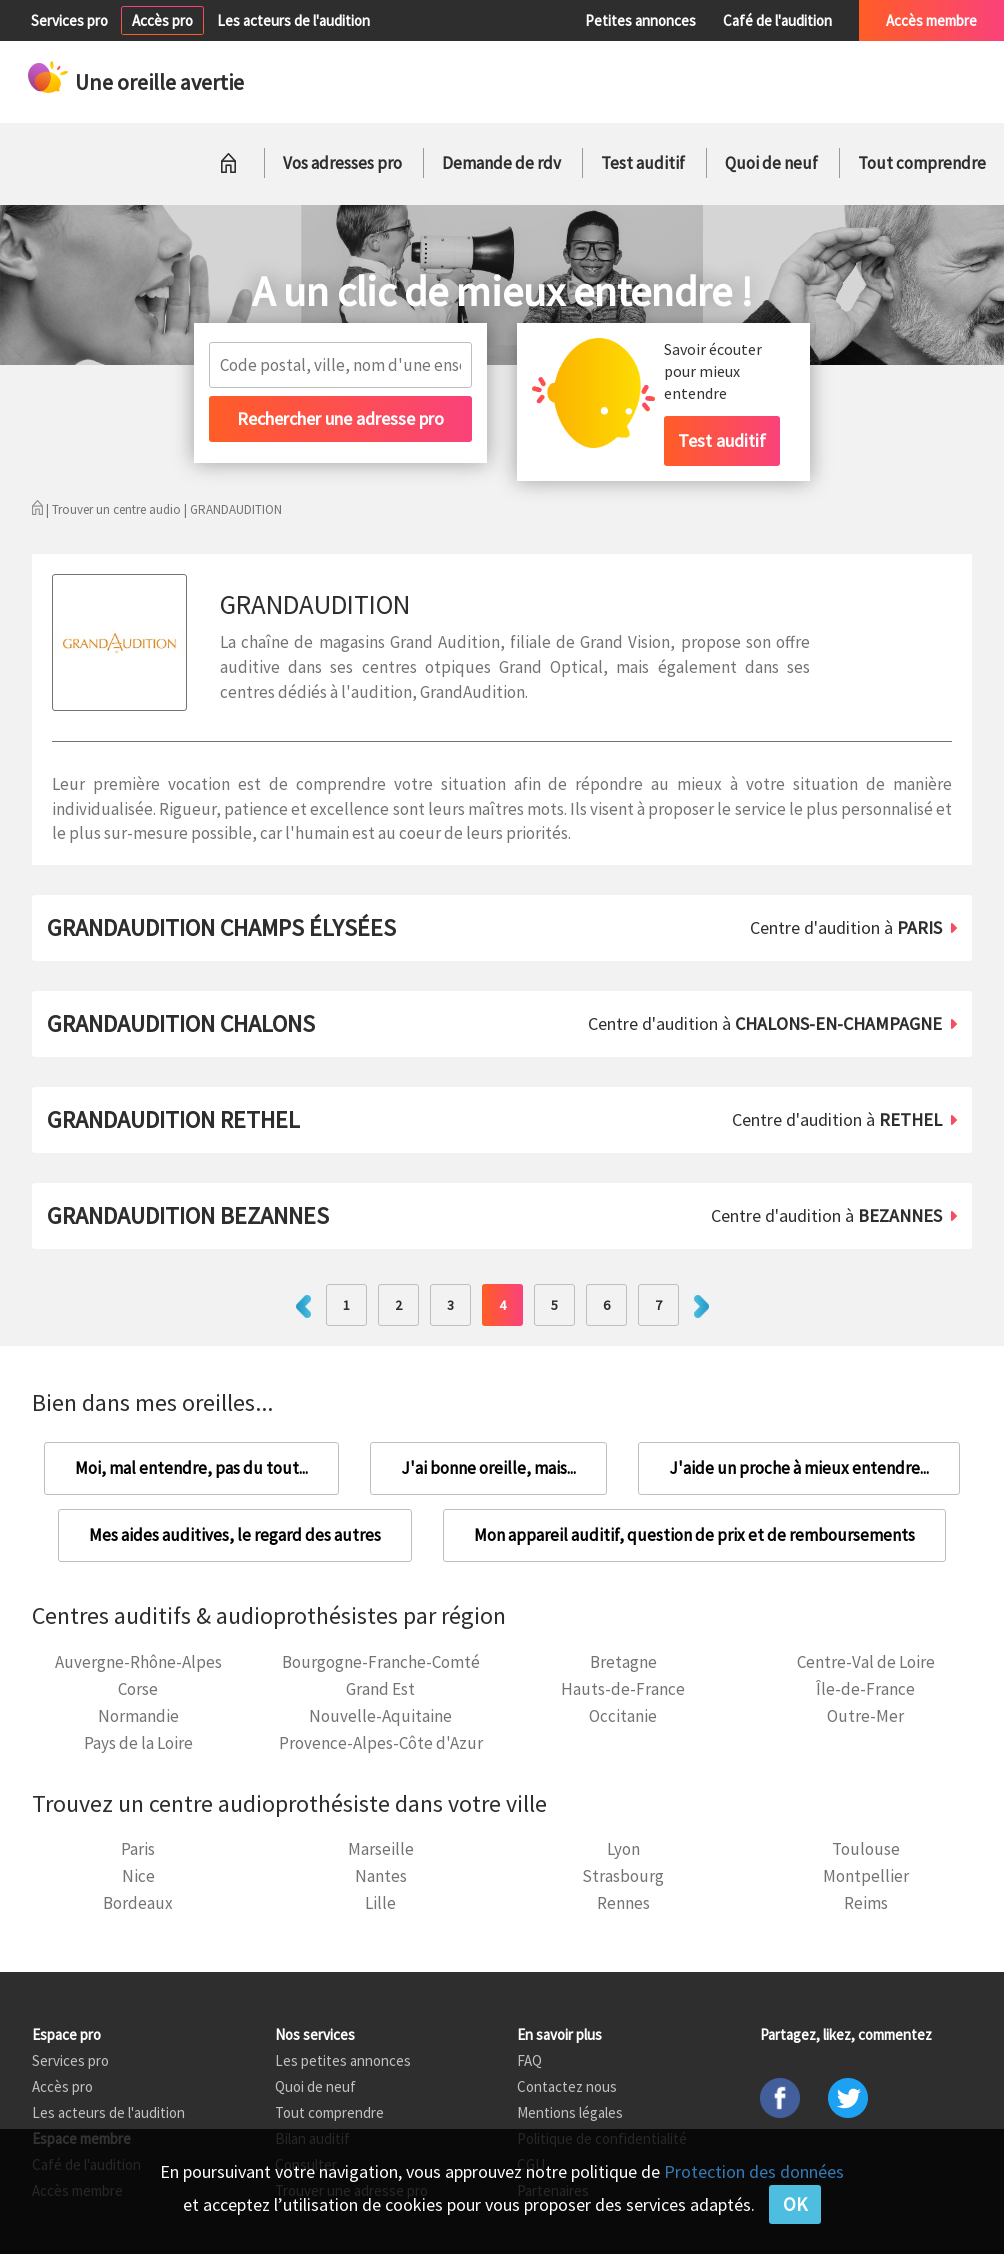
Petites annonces (640, 20)
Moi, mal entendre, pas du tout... (191, 1468)
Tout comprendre (922, 163)
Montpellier (866, 1876)
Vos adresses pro (342, 163)
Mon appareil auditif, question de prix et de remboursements (694, 1535)
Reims (866, 1903)
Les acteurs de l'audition (293, 20)
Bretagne (623, 1662)
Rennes (623, 1903)
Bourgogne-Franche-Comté (381, 1662)
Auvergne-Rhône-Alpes (138, 1662)
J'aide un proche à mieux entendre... (799, 1468)
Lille (380, 1903)
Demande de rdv (501, 163)
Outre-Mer (865, 1716)
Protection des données (754, 2171)
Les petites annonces (343, 2060)
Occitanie (623, 1716)
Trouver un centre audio (116, 509)
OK (795, 2204)
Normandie (138, 1716)
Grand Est (380, 1689)
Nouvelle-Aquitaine (380, 1716)
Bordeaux (138, 1903)
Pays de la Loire (138, 1743)
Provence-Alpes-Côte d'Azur (381, 1743)
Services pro (69, 20)
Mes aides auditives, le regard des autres (235, 1535)
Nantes (381, 1876)
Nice (138, 1876)
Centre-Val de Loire (866, 1662)
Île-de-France (865, 1689)
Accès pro (162, 20)
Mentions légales (570, 2112)
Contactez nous (567, 2086)
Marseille (381, 1849)
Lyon (623, 1849)
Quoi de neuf (771, 163)
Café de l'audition (777, 20)
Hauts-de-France (623, 1689)
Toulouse (866, 1849)
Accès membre (931, 20)
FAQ (529, 2060)
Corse (138, 1689)
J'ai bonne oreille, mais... (488, 1468)
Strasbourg (623, 1876)
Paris (138, 1849)
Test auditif (643, 163)
